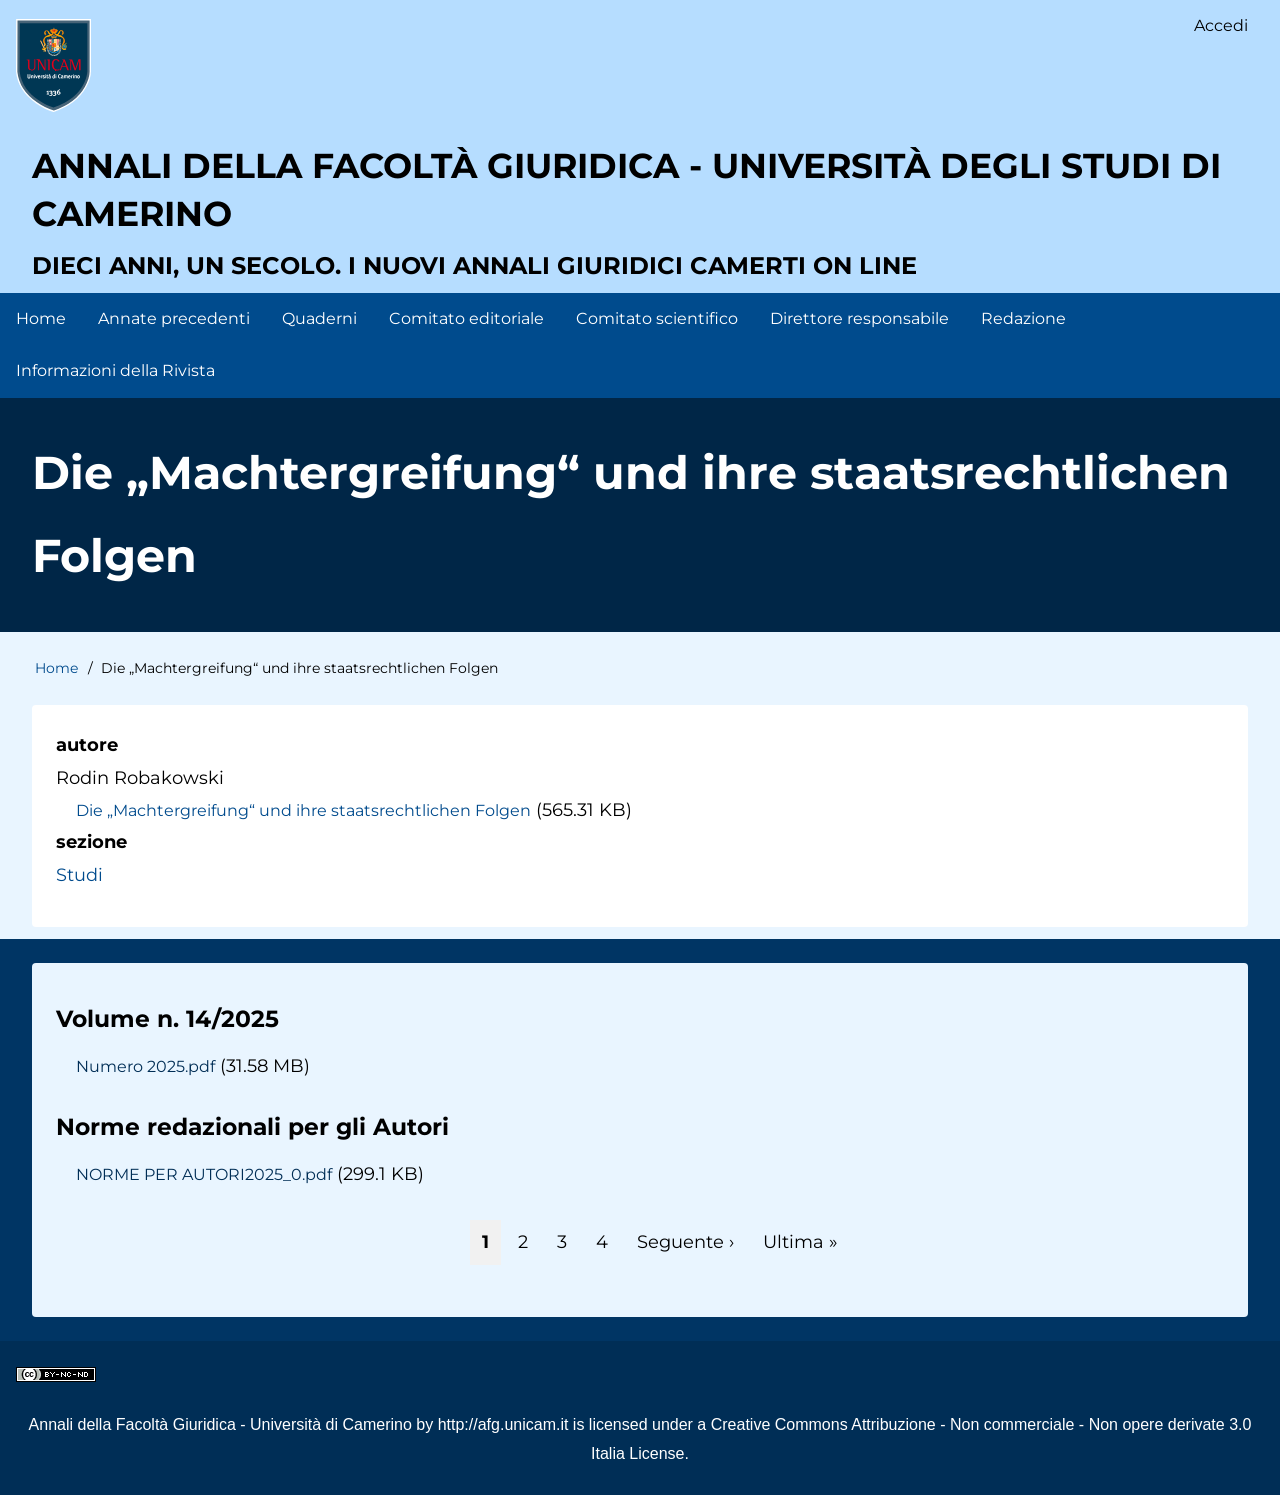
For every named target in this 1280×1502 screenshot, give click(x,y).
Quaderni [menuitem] (319, 324)
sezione (91, 849)
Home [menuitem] (41, 324)
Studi (79, 881)
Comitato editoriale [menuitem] (466, 324)
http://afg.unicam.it (503, 1431)
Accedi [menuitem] (1221, 25)
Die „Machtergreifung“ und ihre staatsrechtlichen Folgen (305, 816)
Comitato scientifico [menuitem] (657, 324)
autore (87, 752)
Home (56, 675)
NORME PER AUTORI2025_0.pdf (206, 1181)
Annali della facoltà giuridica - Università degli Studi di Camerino (628, 195)
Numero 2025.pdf (145, 1073)
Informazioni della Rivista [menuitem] (115, 377)
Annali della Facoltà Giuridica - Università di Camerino (220, 1431)
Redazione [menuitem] (1023, 324)
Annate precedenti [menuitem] (174, 324)
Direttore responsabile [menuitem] (859, 324)
